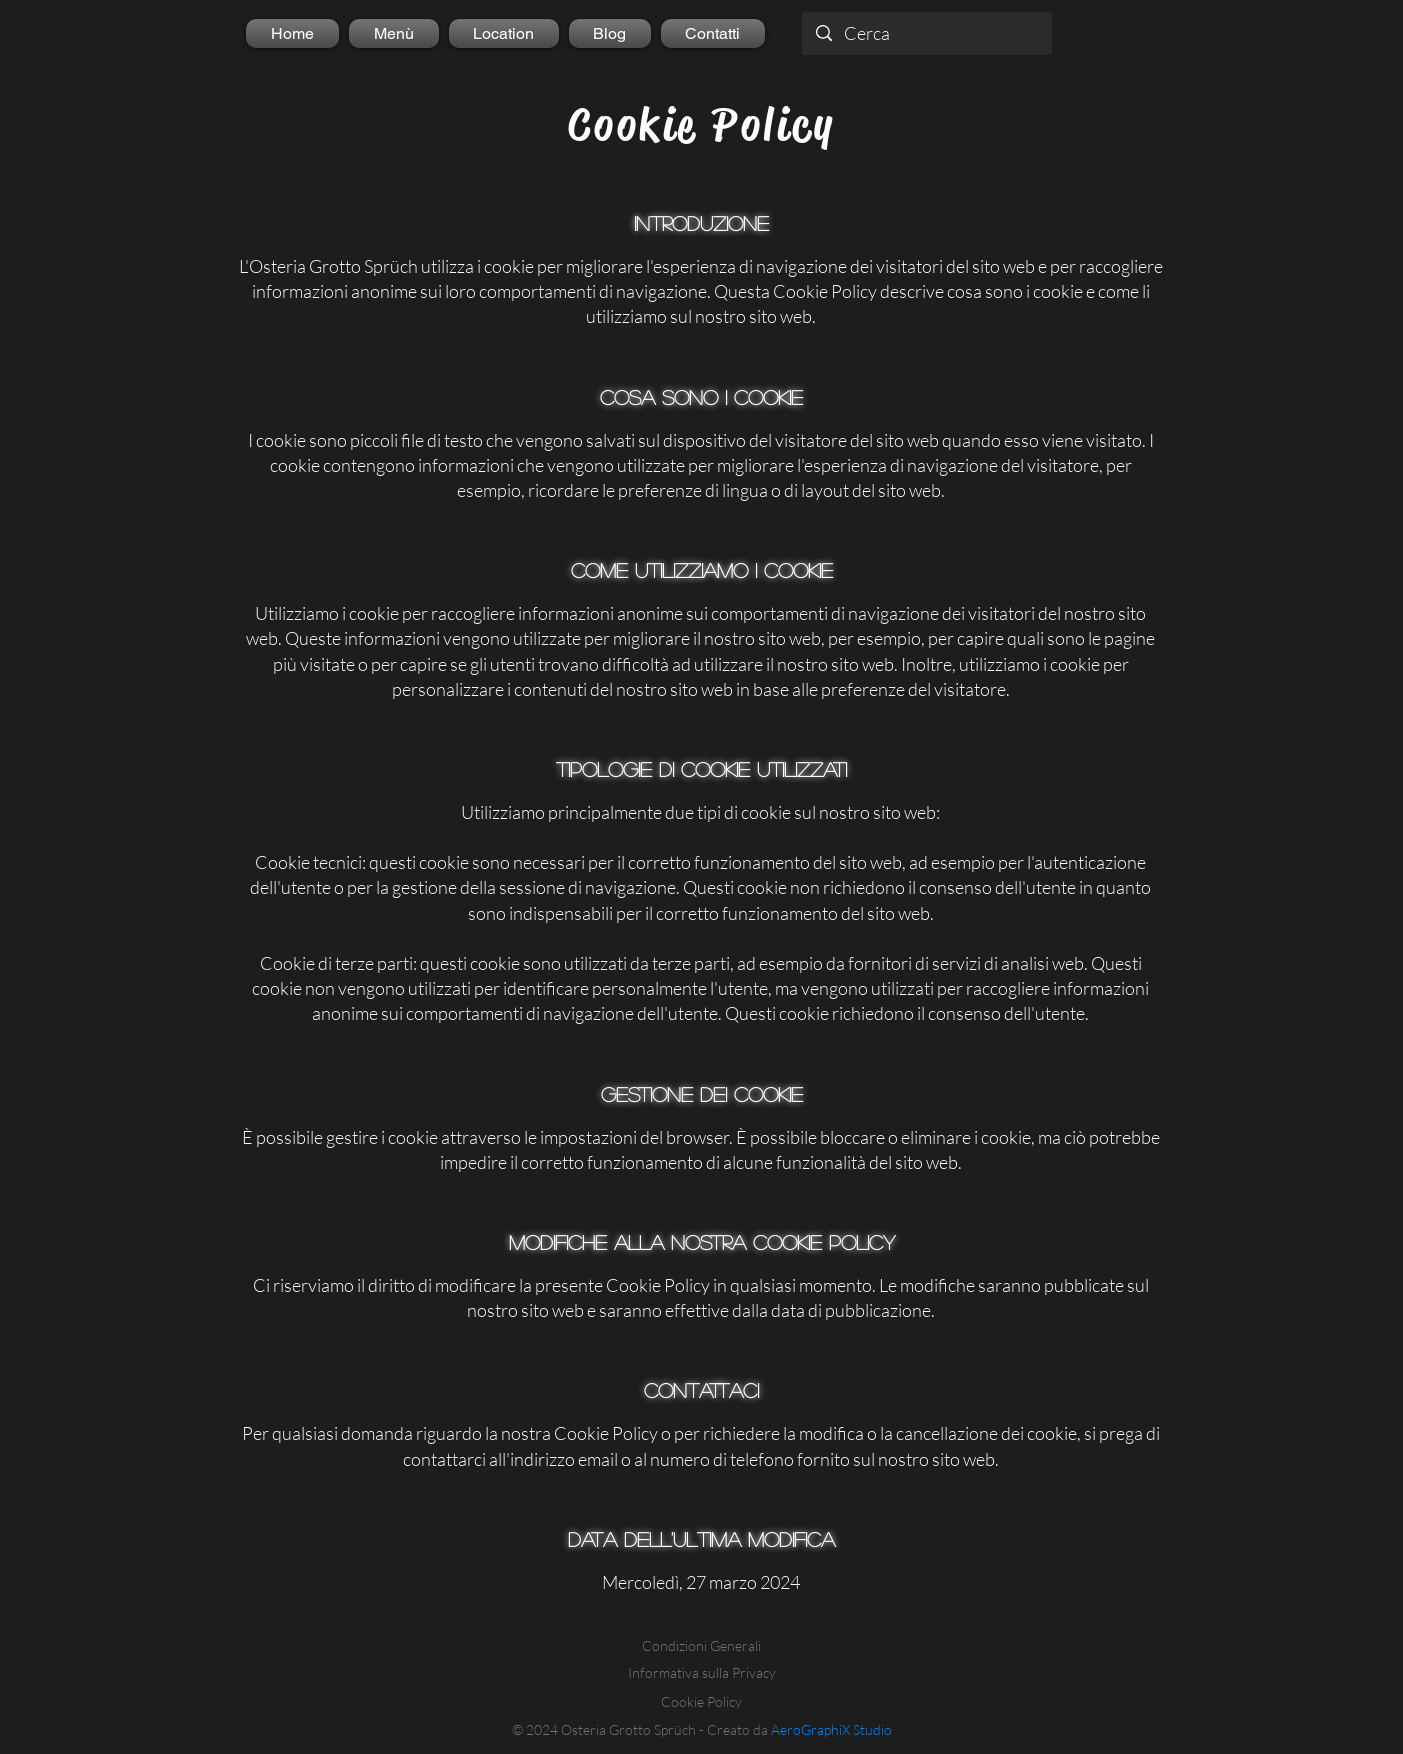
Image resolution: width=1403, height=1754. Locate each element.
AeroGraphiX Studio (831, 1729)
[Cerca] (927, 33)
